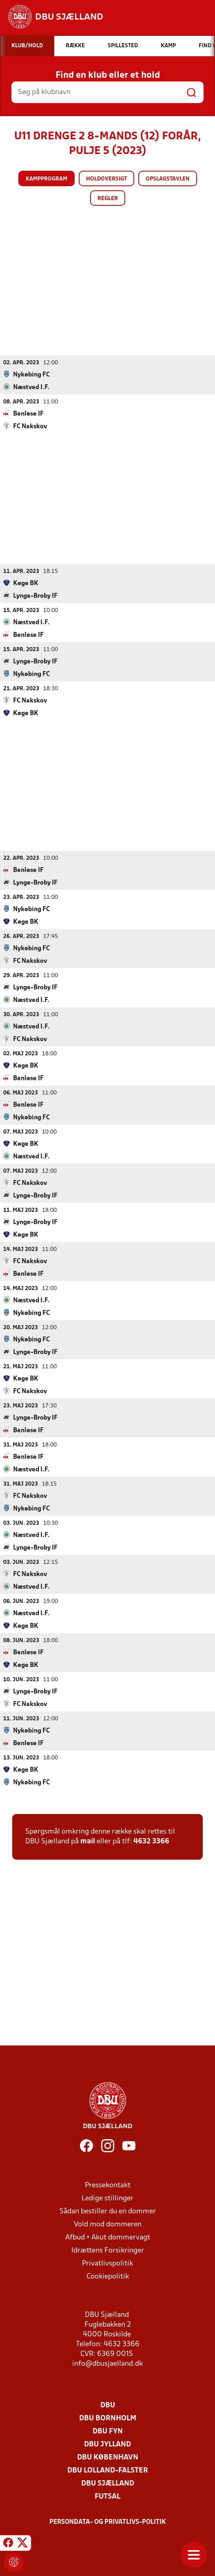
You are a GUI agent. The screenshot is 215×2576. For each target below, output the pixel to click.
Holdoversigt (106, 179)
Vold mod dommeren (108, 2224)
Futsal (107, 2496)
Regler (108, 198)
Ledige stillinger (107, 2198)
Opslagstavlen (168, 179)
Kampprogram (46, 179)
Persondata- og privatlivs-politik (107, 2522)
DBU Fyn (108, 2431)
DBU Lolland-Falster (107, 2470)
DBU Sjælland (107, 2483)
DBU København (107, 2457)
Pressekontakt (108, 2185)
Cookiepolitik (107, 2276)
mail (87, 1841)
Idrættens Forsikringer (107, 2250)
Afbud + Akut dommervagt (107, 2237)
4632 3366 (151, 1841)
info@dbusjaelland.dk (107, 2363)
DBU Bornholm (107, 2418)
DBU (107, 2405)
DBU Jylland (107, 2444)
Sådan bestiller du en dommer (108, 2211)
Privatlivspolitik (107, 2263)
